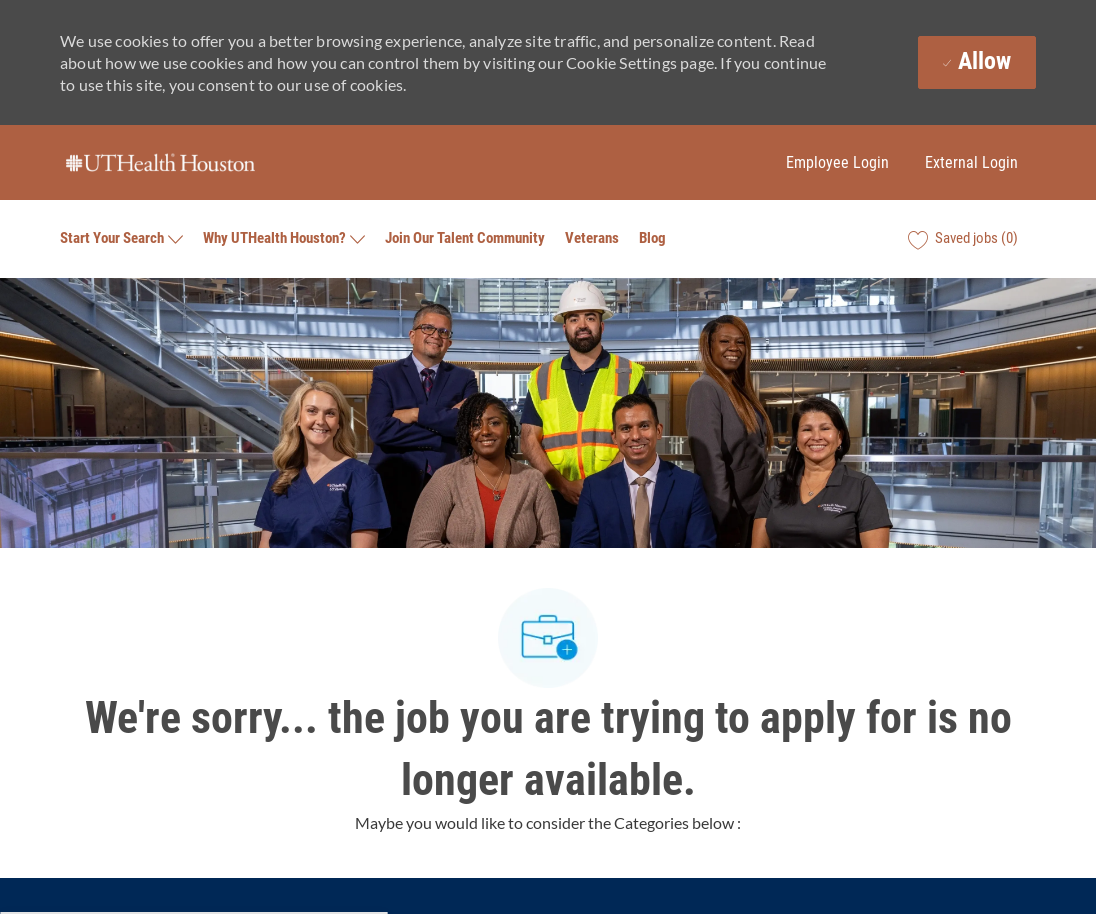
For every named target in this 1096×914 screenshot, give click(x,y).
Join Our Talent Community (465, 238)
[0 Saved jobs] (963, 239)
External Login (971, 162)
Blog (652, 238)
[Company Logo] (160, 163)
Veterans (592, 238)
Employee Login (837, 162)
